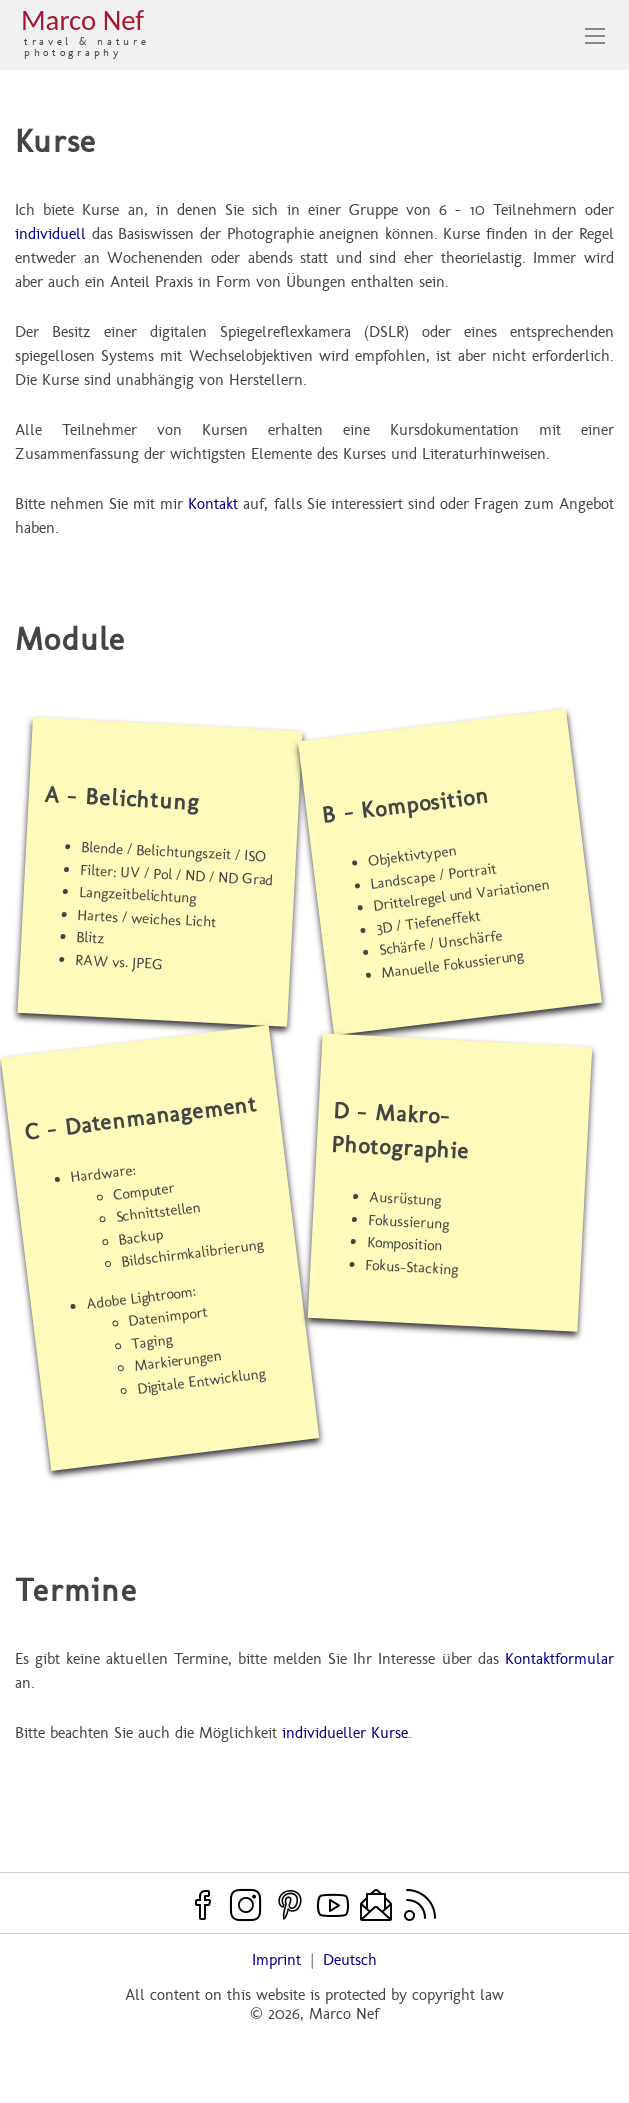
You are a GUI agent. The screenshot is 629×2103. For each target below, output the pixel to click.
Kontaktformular (559, 1658)
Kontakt (213, 503)
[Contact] (376, 1904)
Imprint (276, 1959)
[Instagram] (246, 1904)
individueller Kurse (345, 1732)
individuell (50, 233)
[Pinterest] (290, 1904)
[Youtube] (333, 1904)
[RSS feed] (420, 1904)
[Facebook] (203, 1904)
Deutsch (350, 1959)
